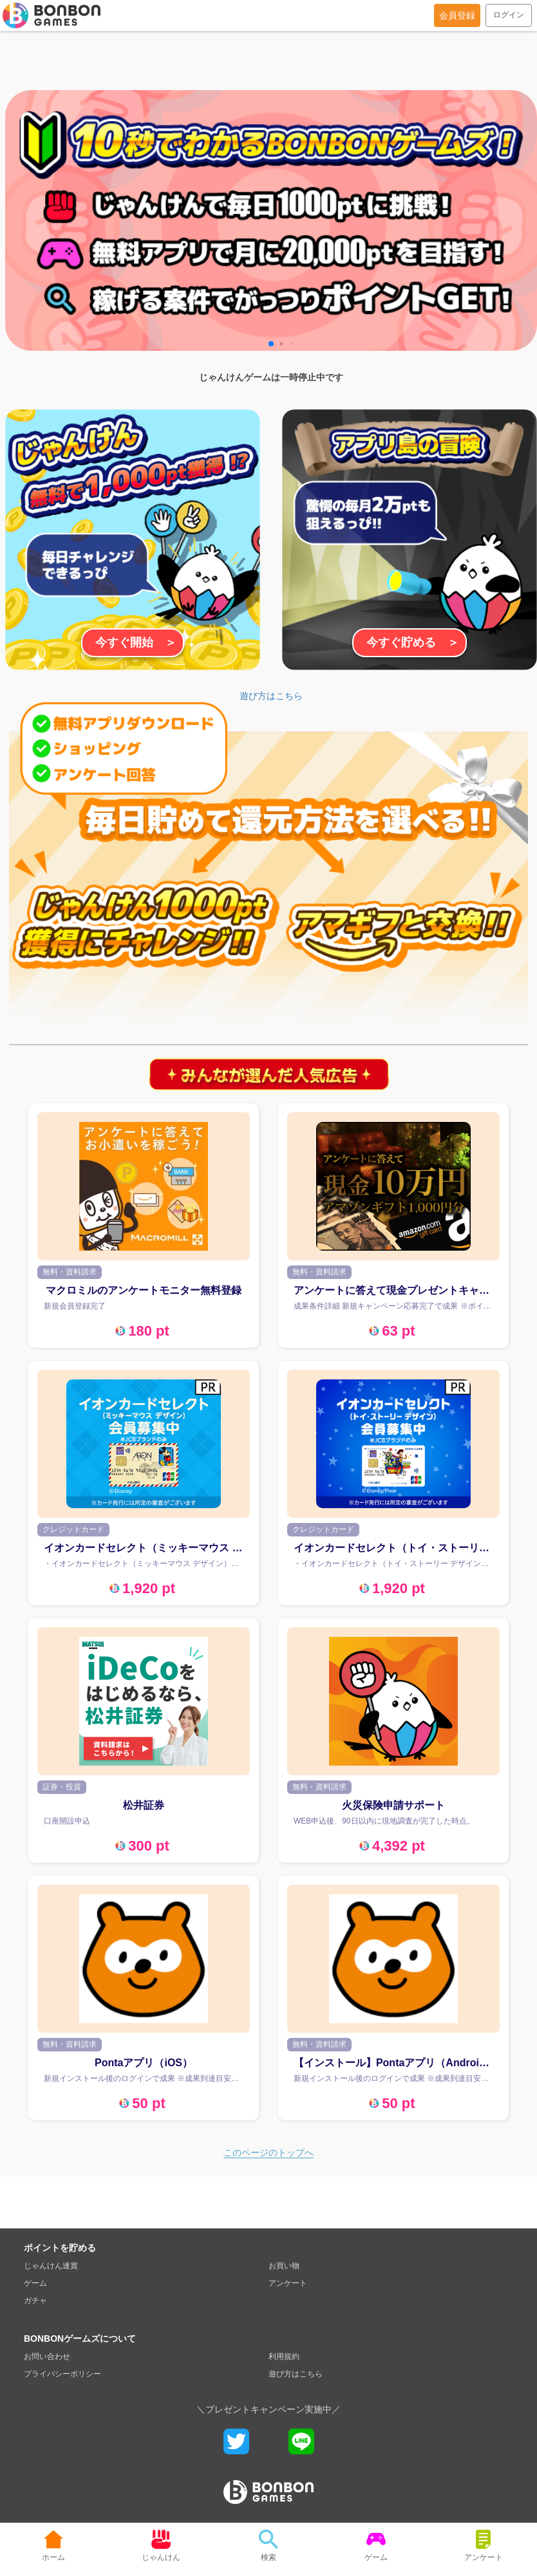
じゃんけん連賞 (51, 2265)
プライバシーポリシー (62, 2373)
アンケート (287, 2283)
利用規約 (283, 2356)
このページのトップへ (268, 2152)
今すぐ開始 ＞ (135, 642)
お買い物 (283, 2265)
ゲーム (35, 2283)
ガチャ (35, 2300)
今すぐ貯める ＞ (412, 642)
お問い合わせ (47, 2356)
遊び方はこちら (271, 696)
